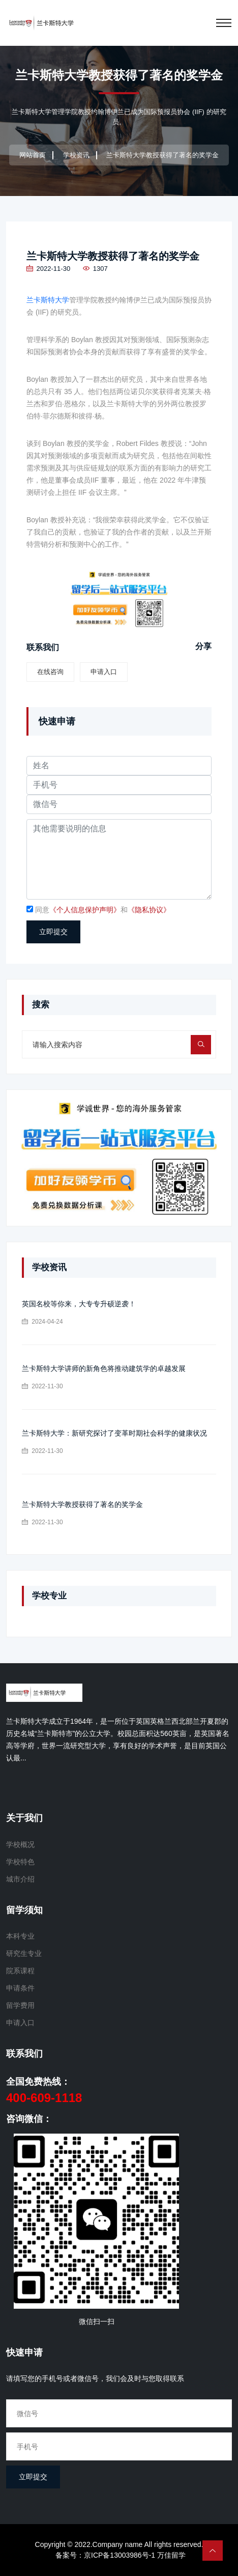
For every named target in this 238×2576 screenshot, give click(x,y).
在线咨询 (50, 672)
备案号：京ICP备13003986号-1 (105, 2555)
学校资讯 (76, 155)
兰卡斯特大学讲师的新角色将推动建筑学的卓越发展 (104, 1368)
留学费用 (20, 2005)
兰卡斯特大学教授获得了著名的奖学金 (112, 256)
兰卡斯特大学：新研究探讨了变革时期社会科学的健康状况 (114, 1433)
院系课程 (20, 1971)
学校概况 (20, 1844)
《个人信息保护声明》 (85, 910)
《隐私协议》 (149, 910)
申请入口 (104, 672)
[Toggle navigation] (224, 23)
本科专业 (20, 1936)
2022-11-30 (48, 268)
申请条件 (20, 1988)
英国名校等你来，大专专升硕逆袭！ (79, 1304)
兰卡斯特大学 (47, 300)
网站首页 (32, 155)
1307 (95, 268)
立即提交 (53, 932)
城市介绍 (20, 1879)
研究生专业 (24, 1953)
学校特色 (20, 1862)
